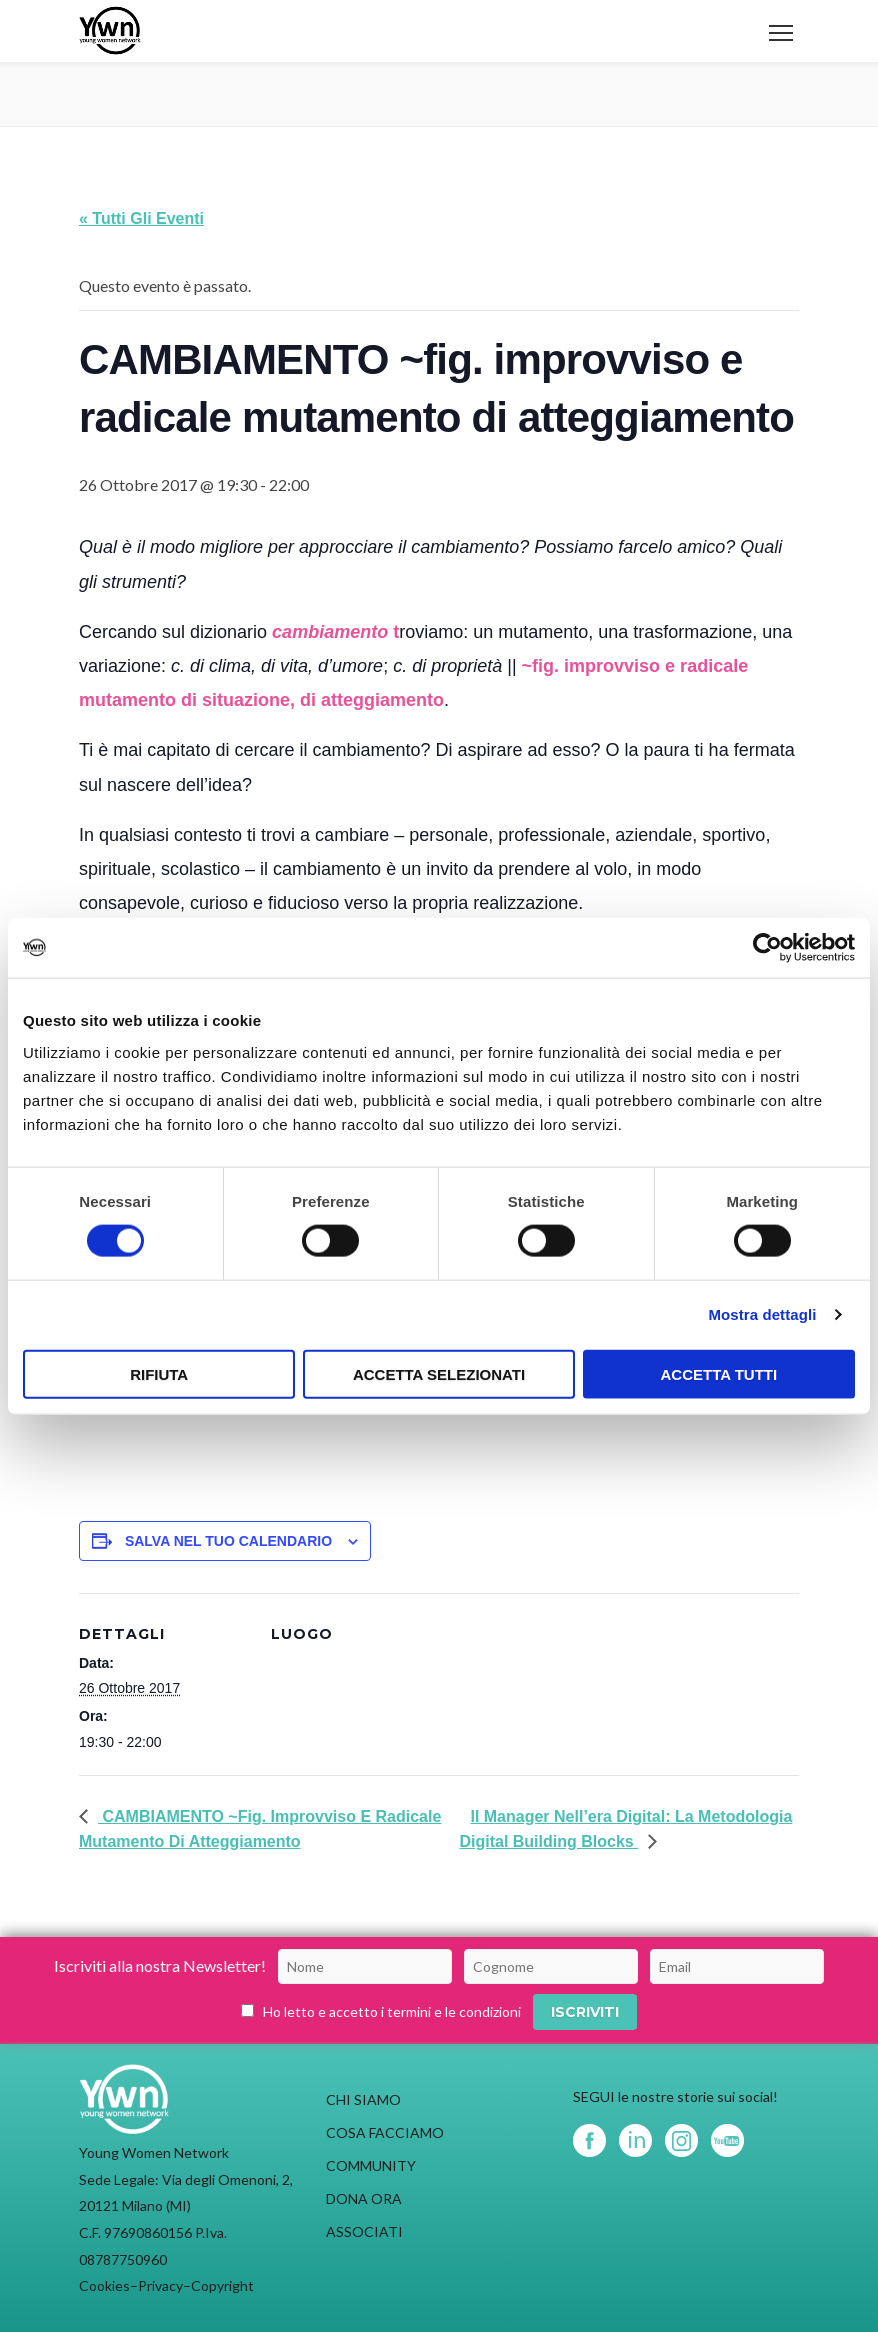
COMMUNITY (371, 2165)
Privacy (160, 2285)
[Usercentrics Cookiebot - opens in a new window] (767, 948)
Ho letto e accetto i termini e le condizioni (392, 2011)
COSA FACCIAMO (385, 2132)
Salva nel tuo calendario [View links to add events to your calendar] (228, 1541)
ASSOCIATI (364, 2231)
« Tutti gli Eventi (141, 218)
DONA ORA (364, 2198)
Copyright (222, 2285)
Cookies (104, 2285)
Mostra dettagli (762, 1314)
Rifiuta (159, 1373)
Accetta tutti (719, 1373)
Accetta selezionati (439, 1373)
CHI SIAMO (363, 2099)
